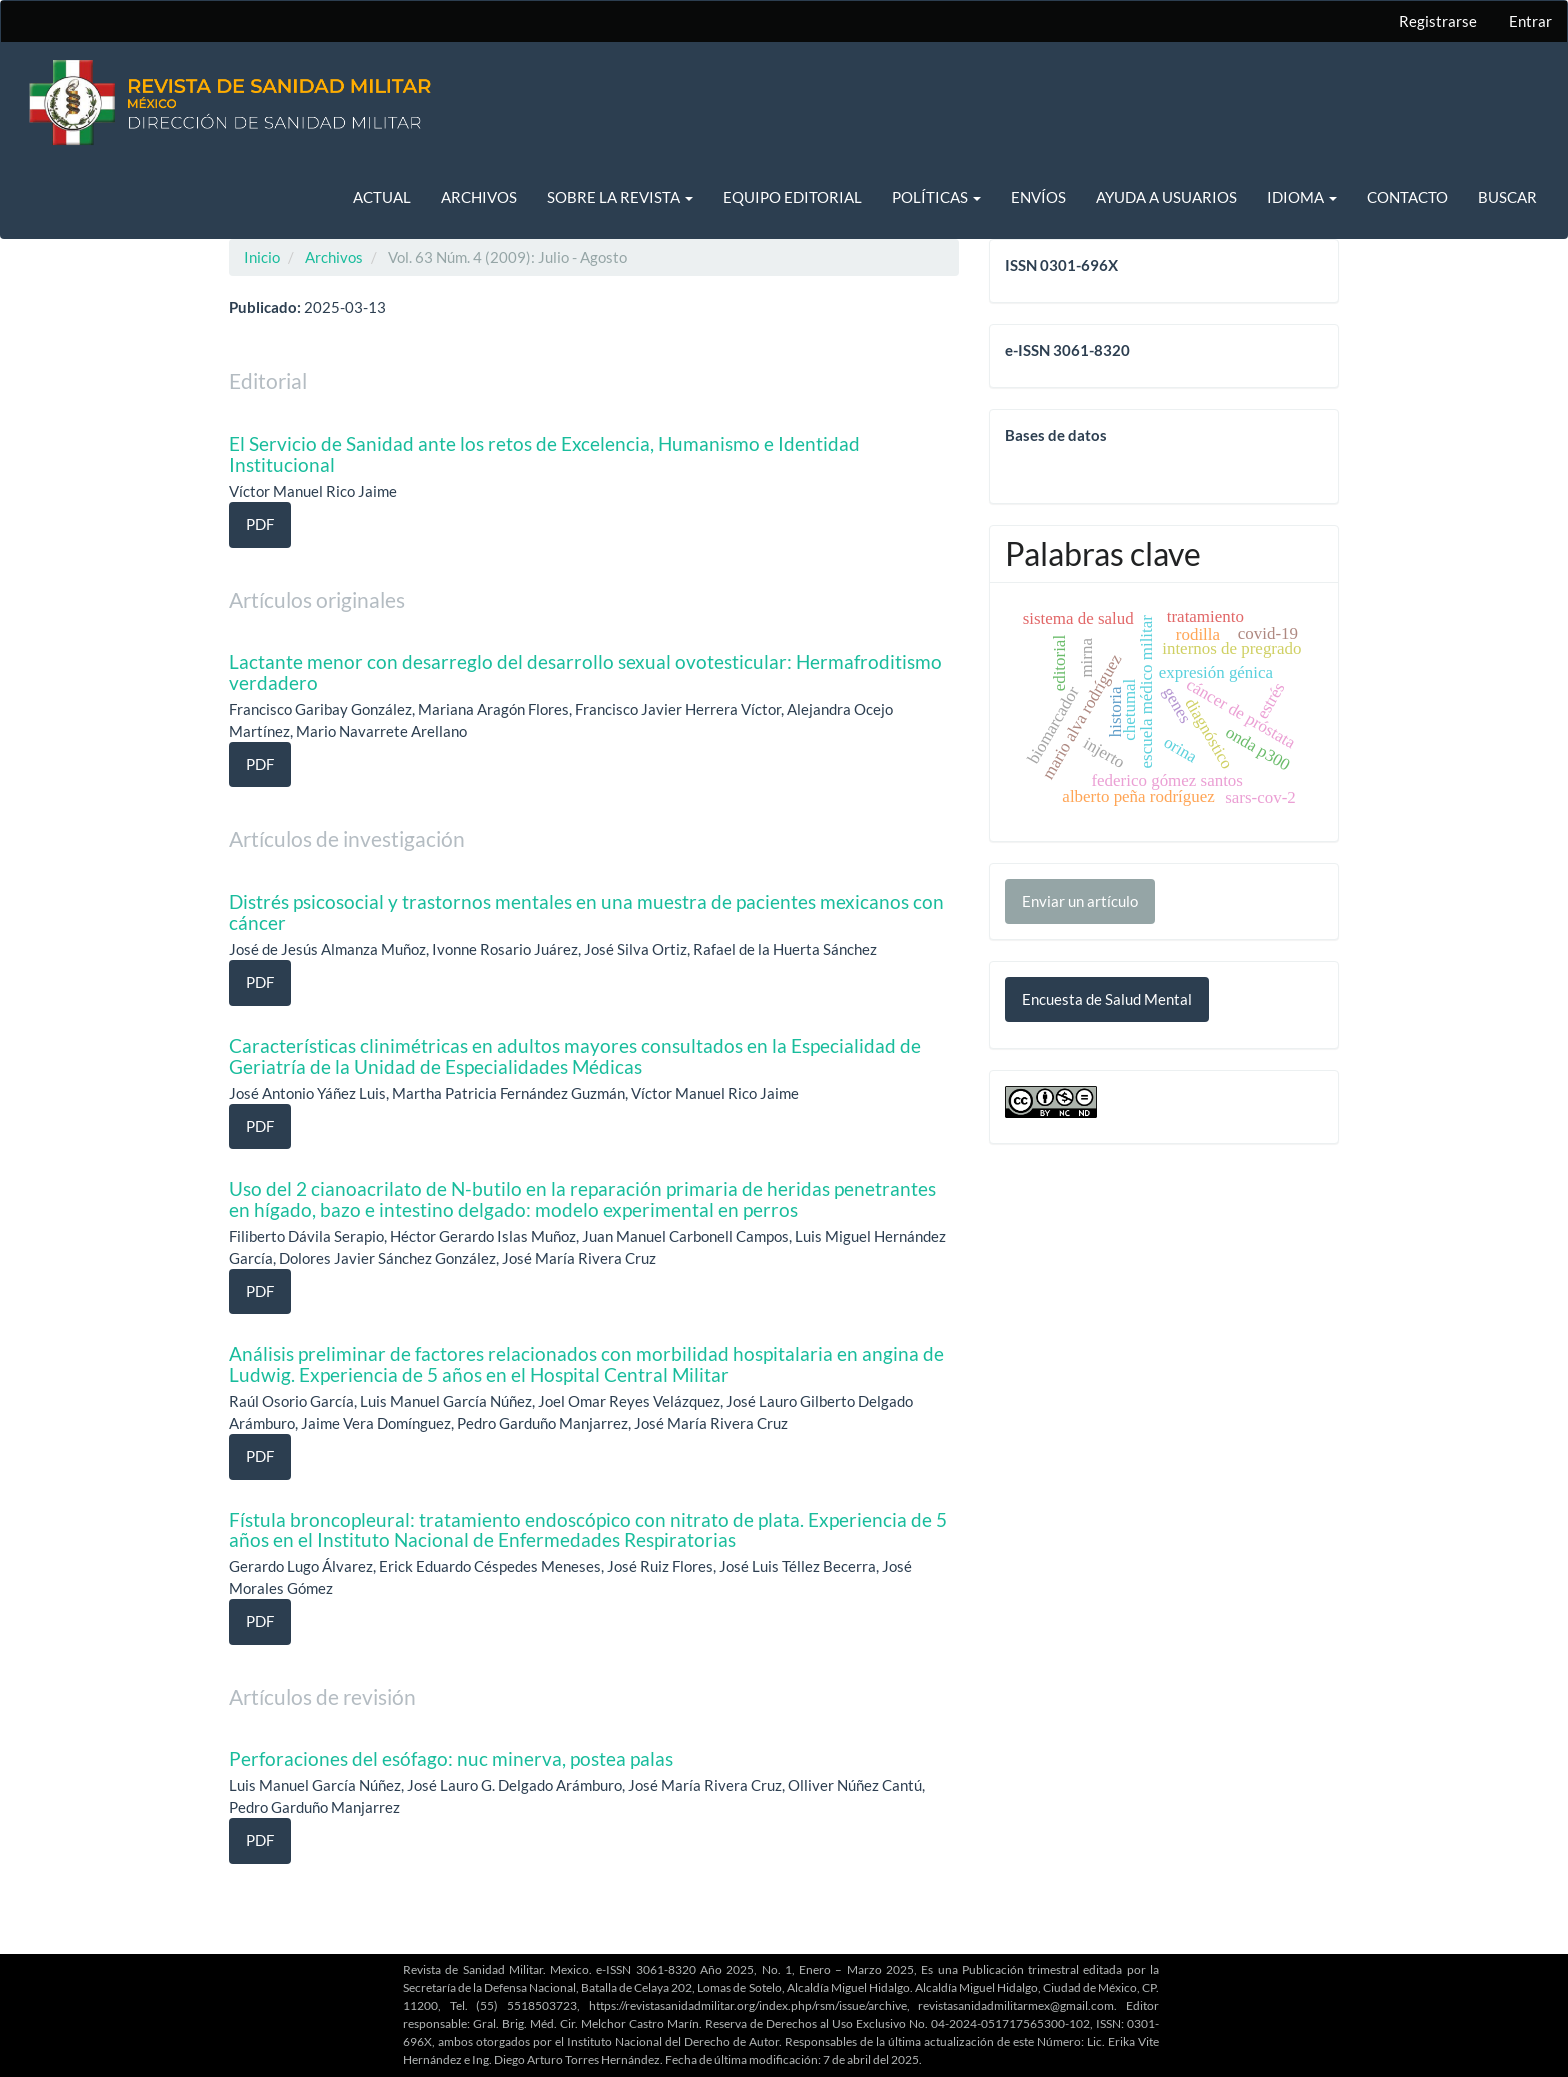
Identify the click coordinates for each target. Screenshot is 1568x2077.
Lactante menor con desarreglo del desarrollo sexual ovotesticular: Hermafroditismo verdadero (585, 672)
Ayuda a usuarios (1166, 197)
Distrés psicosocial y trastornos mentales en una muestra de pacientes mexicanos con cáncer (586, 912)
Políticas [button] (936, 197)
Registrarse (1438, 21)
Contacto (1407, 197)
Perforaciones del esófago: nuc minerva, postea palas (451, 1758)
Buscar (1507, 197)
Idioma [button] (1302, 197)
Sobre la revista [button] (620, 197)
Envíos (1038, 197)
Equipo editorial (792, 197)
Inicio (262, 257)
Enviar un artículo (1080, 901)
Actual (382, 197)
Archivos (479, 197)
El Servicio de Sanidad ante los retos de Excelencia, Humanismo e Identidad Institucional (544, 454)
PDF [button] (260, 524)
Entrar (1530, 21)
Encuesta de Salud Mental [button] (1107, 999)
